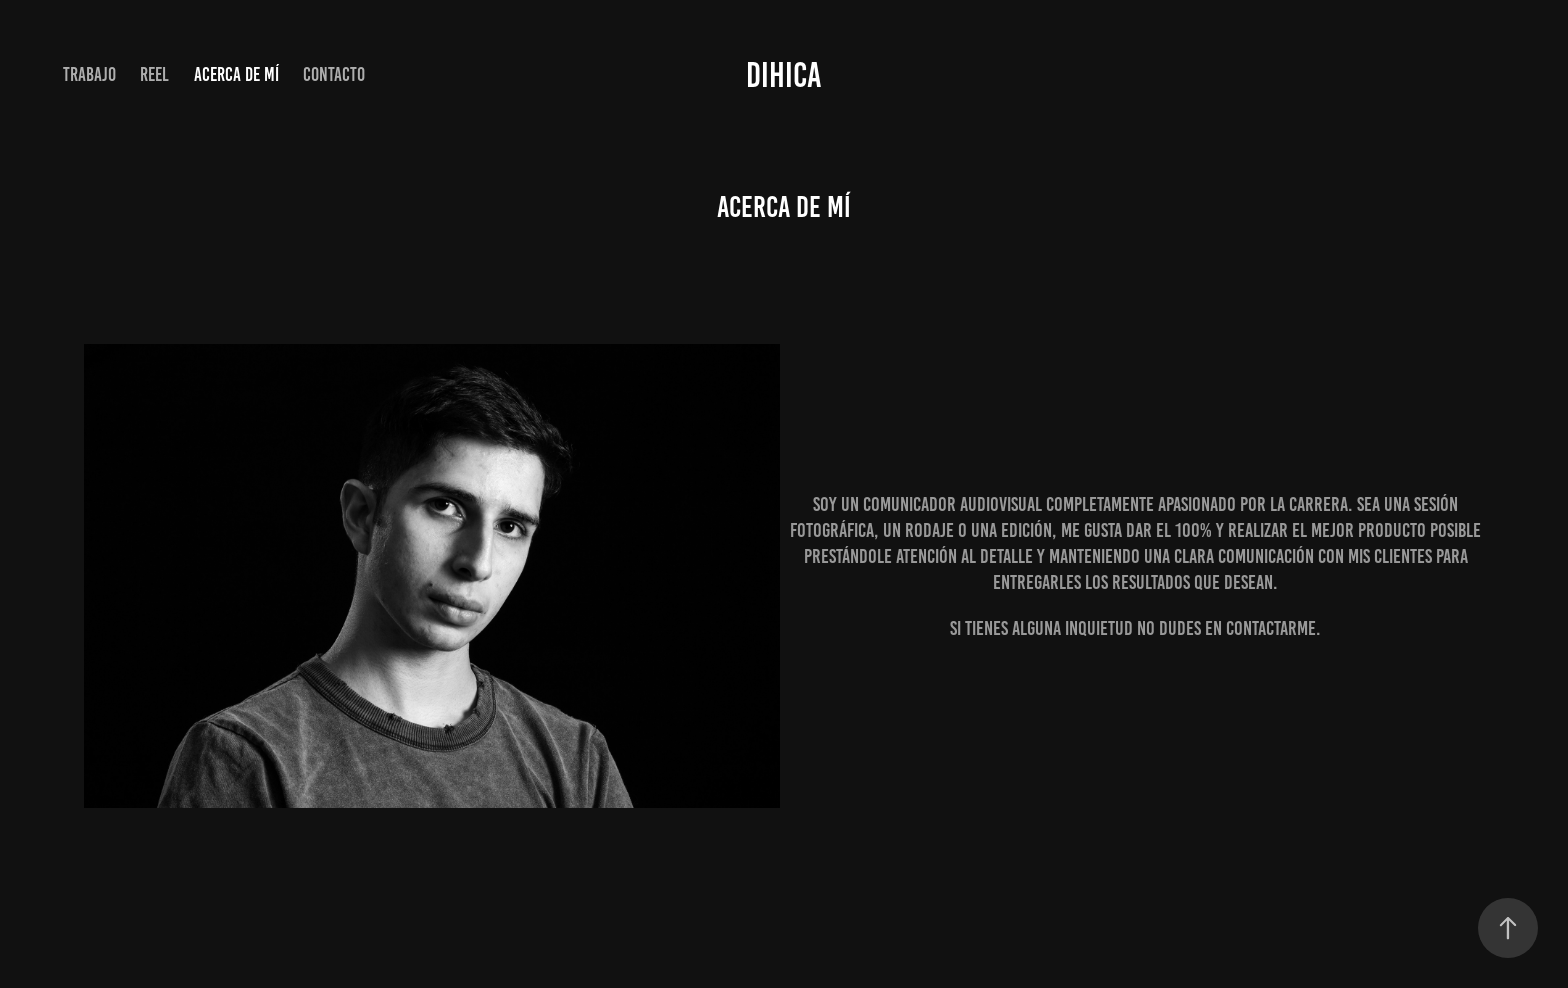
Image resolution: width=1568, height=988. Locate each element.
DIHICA (784, 75)
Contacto (334, 74)
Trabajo (89, 74)
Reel (154, 74)
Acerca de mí (236, 74)
